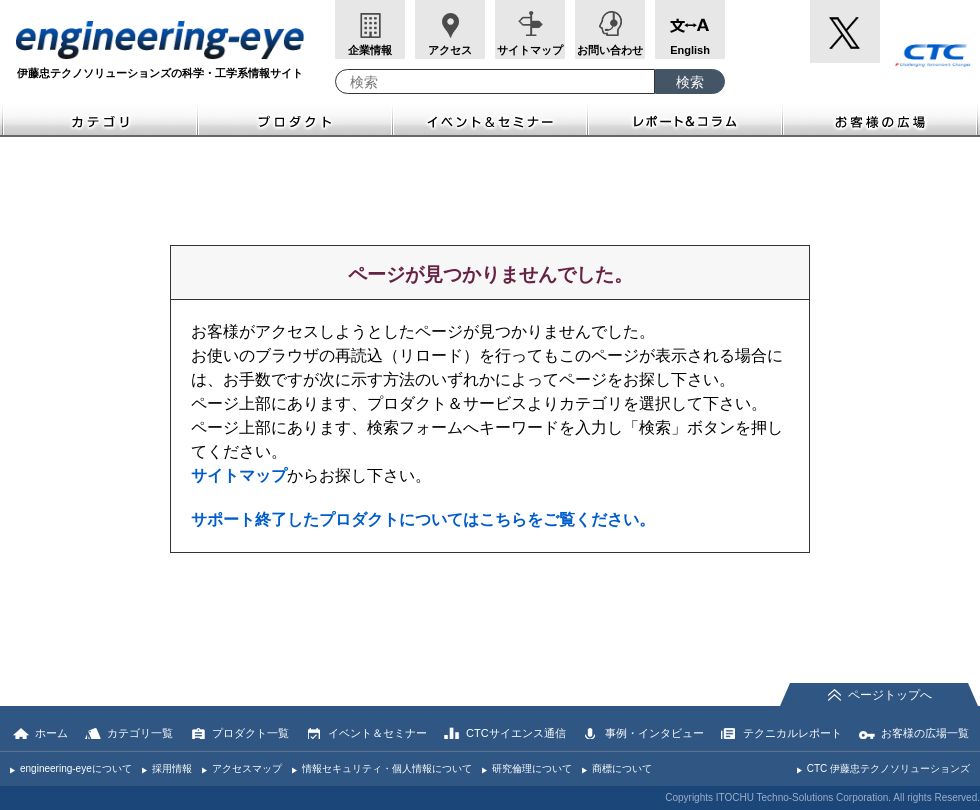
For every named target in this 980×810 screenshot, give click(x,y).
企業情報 (370, 50)
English (690, 50)
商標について (622, 768)
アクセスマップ (247, 768)
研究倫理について (532, 768)
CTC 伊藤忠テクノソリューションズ (888, 768)
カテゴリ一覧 (140, 733)
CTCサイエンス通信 (516, 733)
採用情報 (172, 768)
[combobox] (495, 81)
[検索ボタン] (690, 81)
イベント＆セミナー (490, 119)
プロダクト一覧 (250, 733)
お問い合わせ (610, 50)
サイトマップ (530, 50)
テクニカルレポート (792, 733)
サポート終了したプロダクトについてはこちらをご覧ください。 (423, 519)
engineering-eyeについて (76, 768)
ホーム (51, 733)
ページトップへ (890, 695)
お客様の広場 (881, 119)
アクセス (450, 50)
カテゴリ (99, 119)
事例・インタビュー (654, 733)
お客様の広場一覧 (925, 733)
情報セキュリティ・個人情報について (387, 768)
